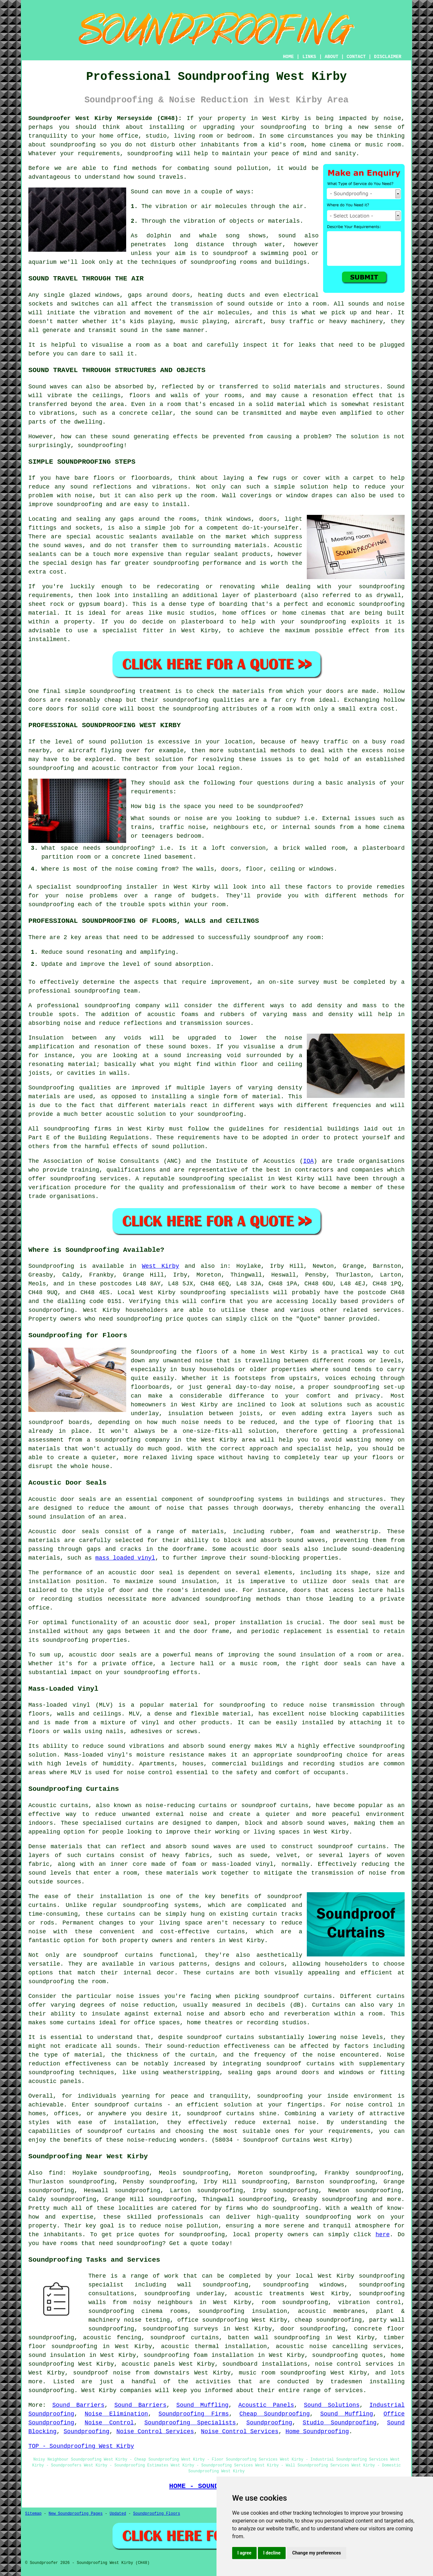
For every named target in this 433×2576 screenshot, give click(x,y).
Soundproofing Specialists (190, 2422)
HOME (288, 56)
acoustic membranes (331, 2311)
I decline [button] (271, 2552)
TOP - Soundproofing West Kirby (81, 2446)
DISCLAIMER (387, 56)
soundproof (230, 253)
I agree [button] (244, 2552)
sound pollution (241, 168)
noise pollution (191, 2226)
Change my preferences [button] (316, 2552)
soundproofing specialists (224, 1292)
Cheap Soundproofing (274, 2414)
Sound (139, 191)
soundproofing (283, 127)
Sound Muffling (202, 2405)
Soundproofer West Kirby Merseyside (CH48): (105, 118)
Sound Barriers (78, 2405)
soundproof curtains (118, 1955)
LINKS (309, 56)
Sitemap (33, 2513)
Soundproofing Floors (156, 2513)
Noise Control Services (155, 2431)
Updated (118, 2513)
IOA (308, 1161)
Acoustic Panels (266, 2405)
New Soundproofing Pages (76, 2513)
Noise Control (109, 2422)
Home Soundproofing (317, 2431)
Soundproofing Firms (193, 2414)
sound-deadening (378, 1549)
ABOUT (331, 56)
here (383, 2234)
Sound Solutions (332, 2405)
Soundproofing (51, 1266)
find (56, 2173)
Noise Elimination (116, 2414)
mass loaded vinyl (125, 1558)
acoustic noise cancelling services (338, 2346)
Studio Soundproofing (340, 2422)
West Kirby (160, 1266)
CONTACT (356, 56)
